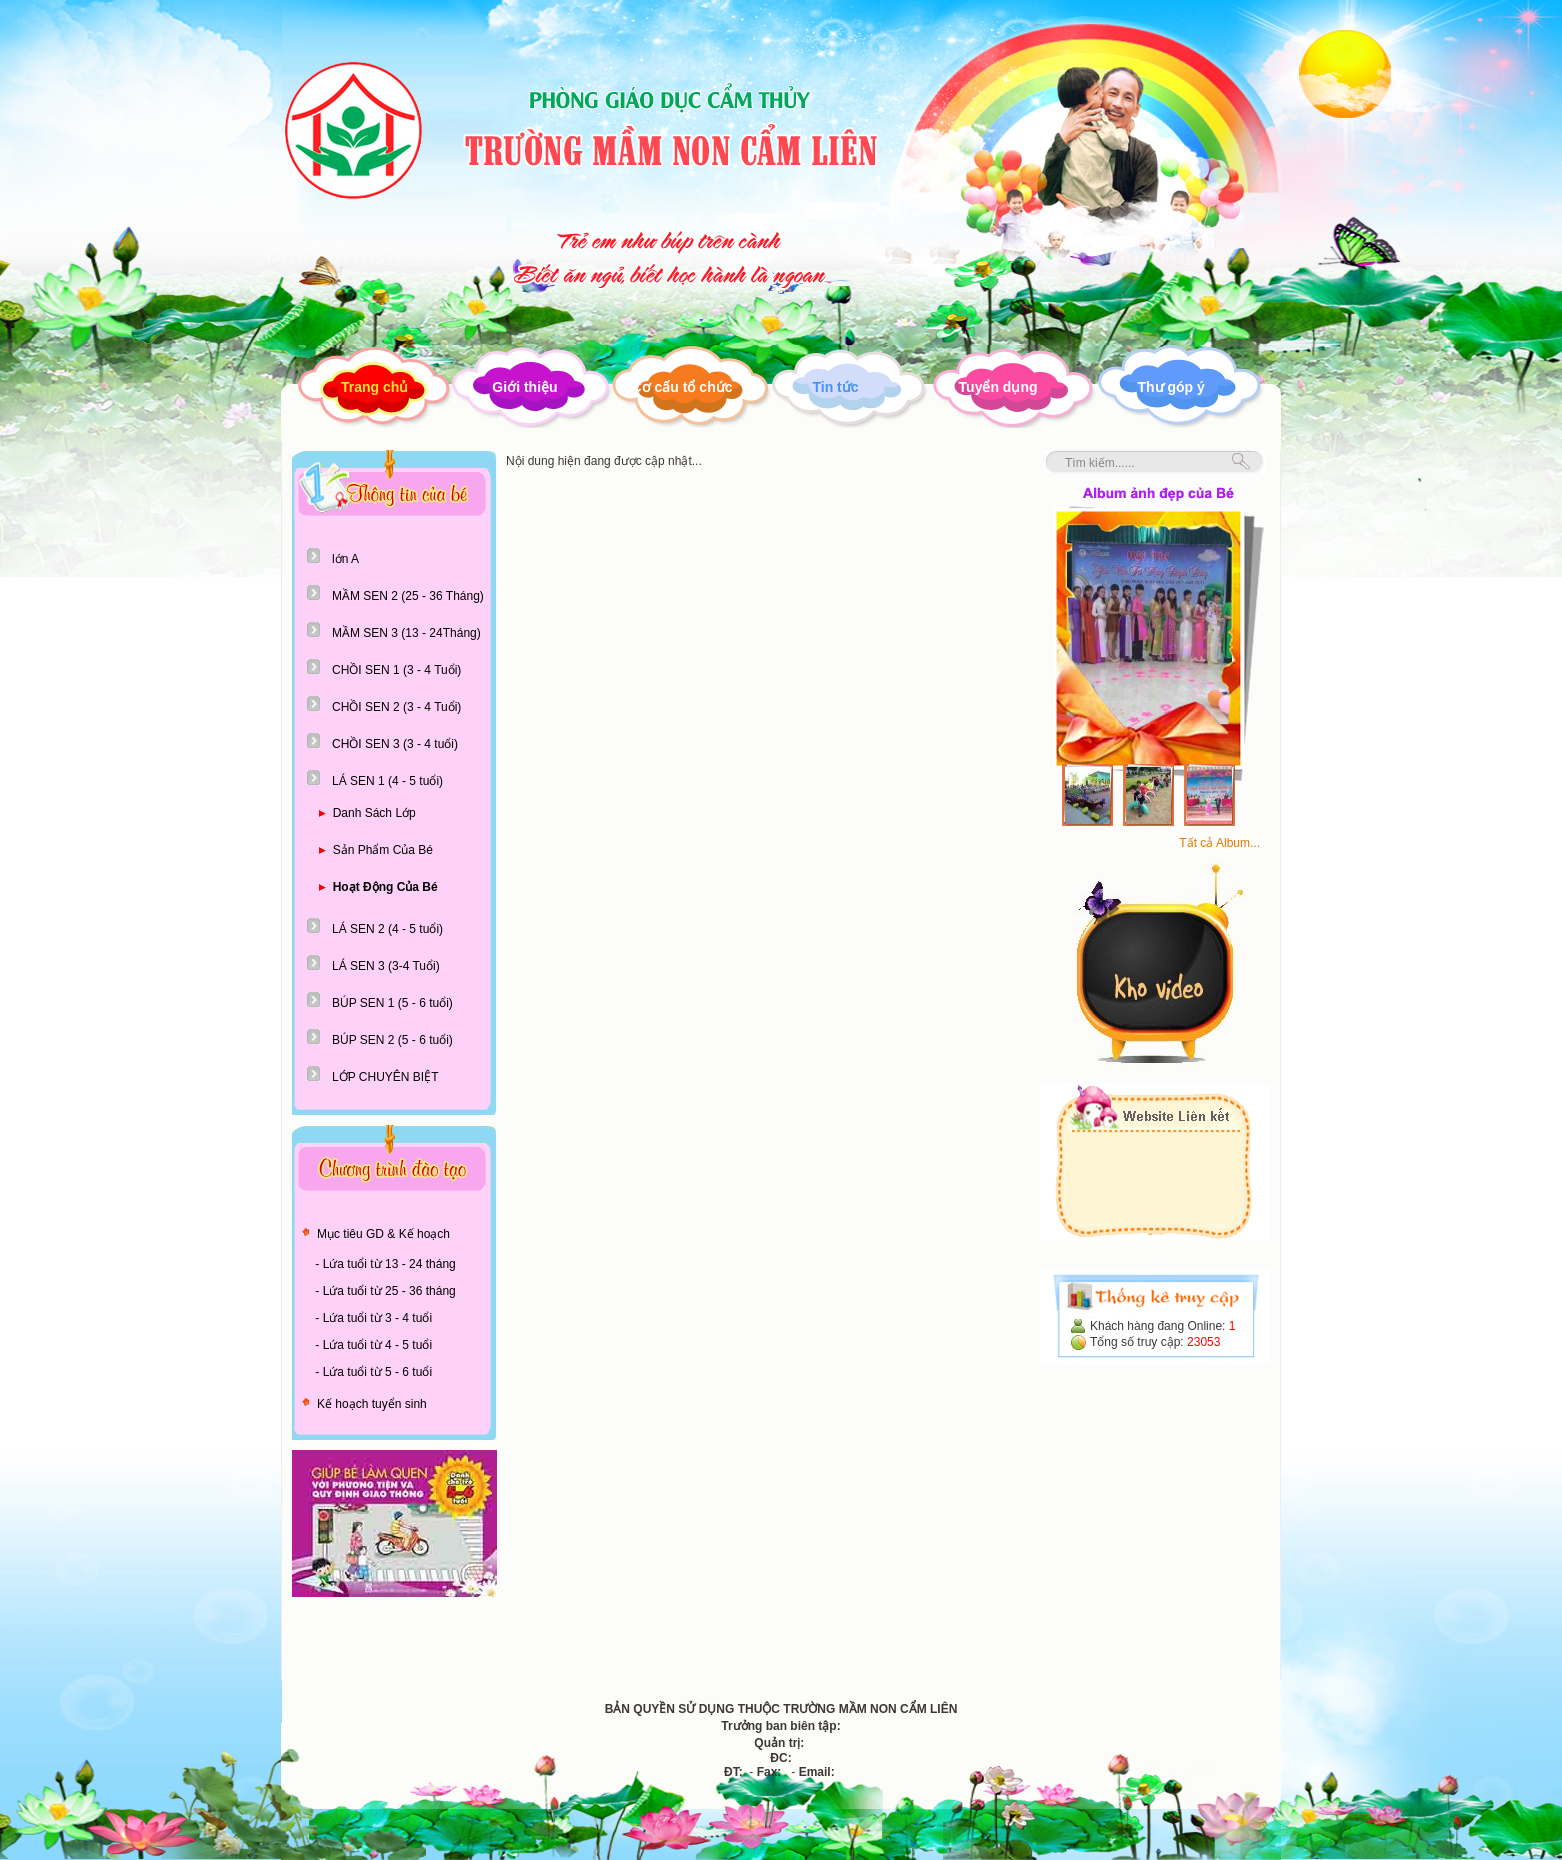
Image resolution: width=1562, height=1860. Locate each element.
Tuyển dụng (998, 387)
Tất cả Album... (1219, 843)
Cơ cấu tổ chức (682, 387)
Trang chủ (374, 387)
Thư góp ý (1171, 387)
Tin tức (835, 387)
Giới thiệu (524, 387)
